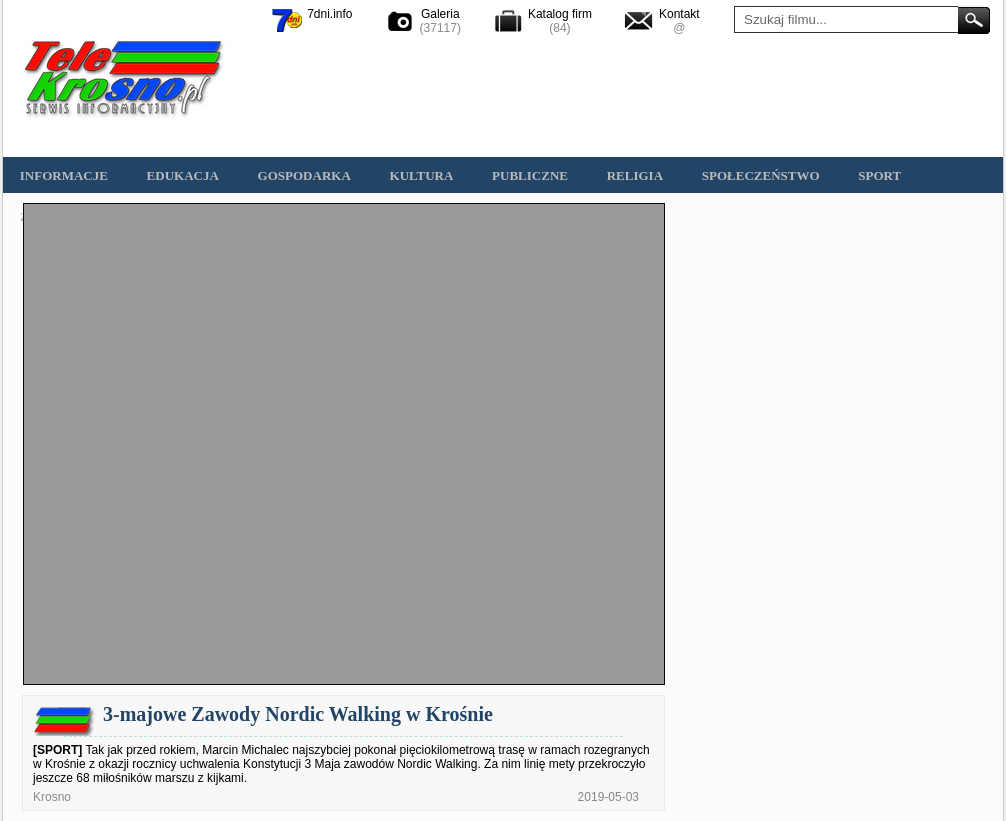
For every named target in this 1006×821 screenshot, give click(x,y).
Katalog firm (560, 14)
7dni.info (329, 14)
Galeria (440, 14)
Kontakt (679, 14)
